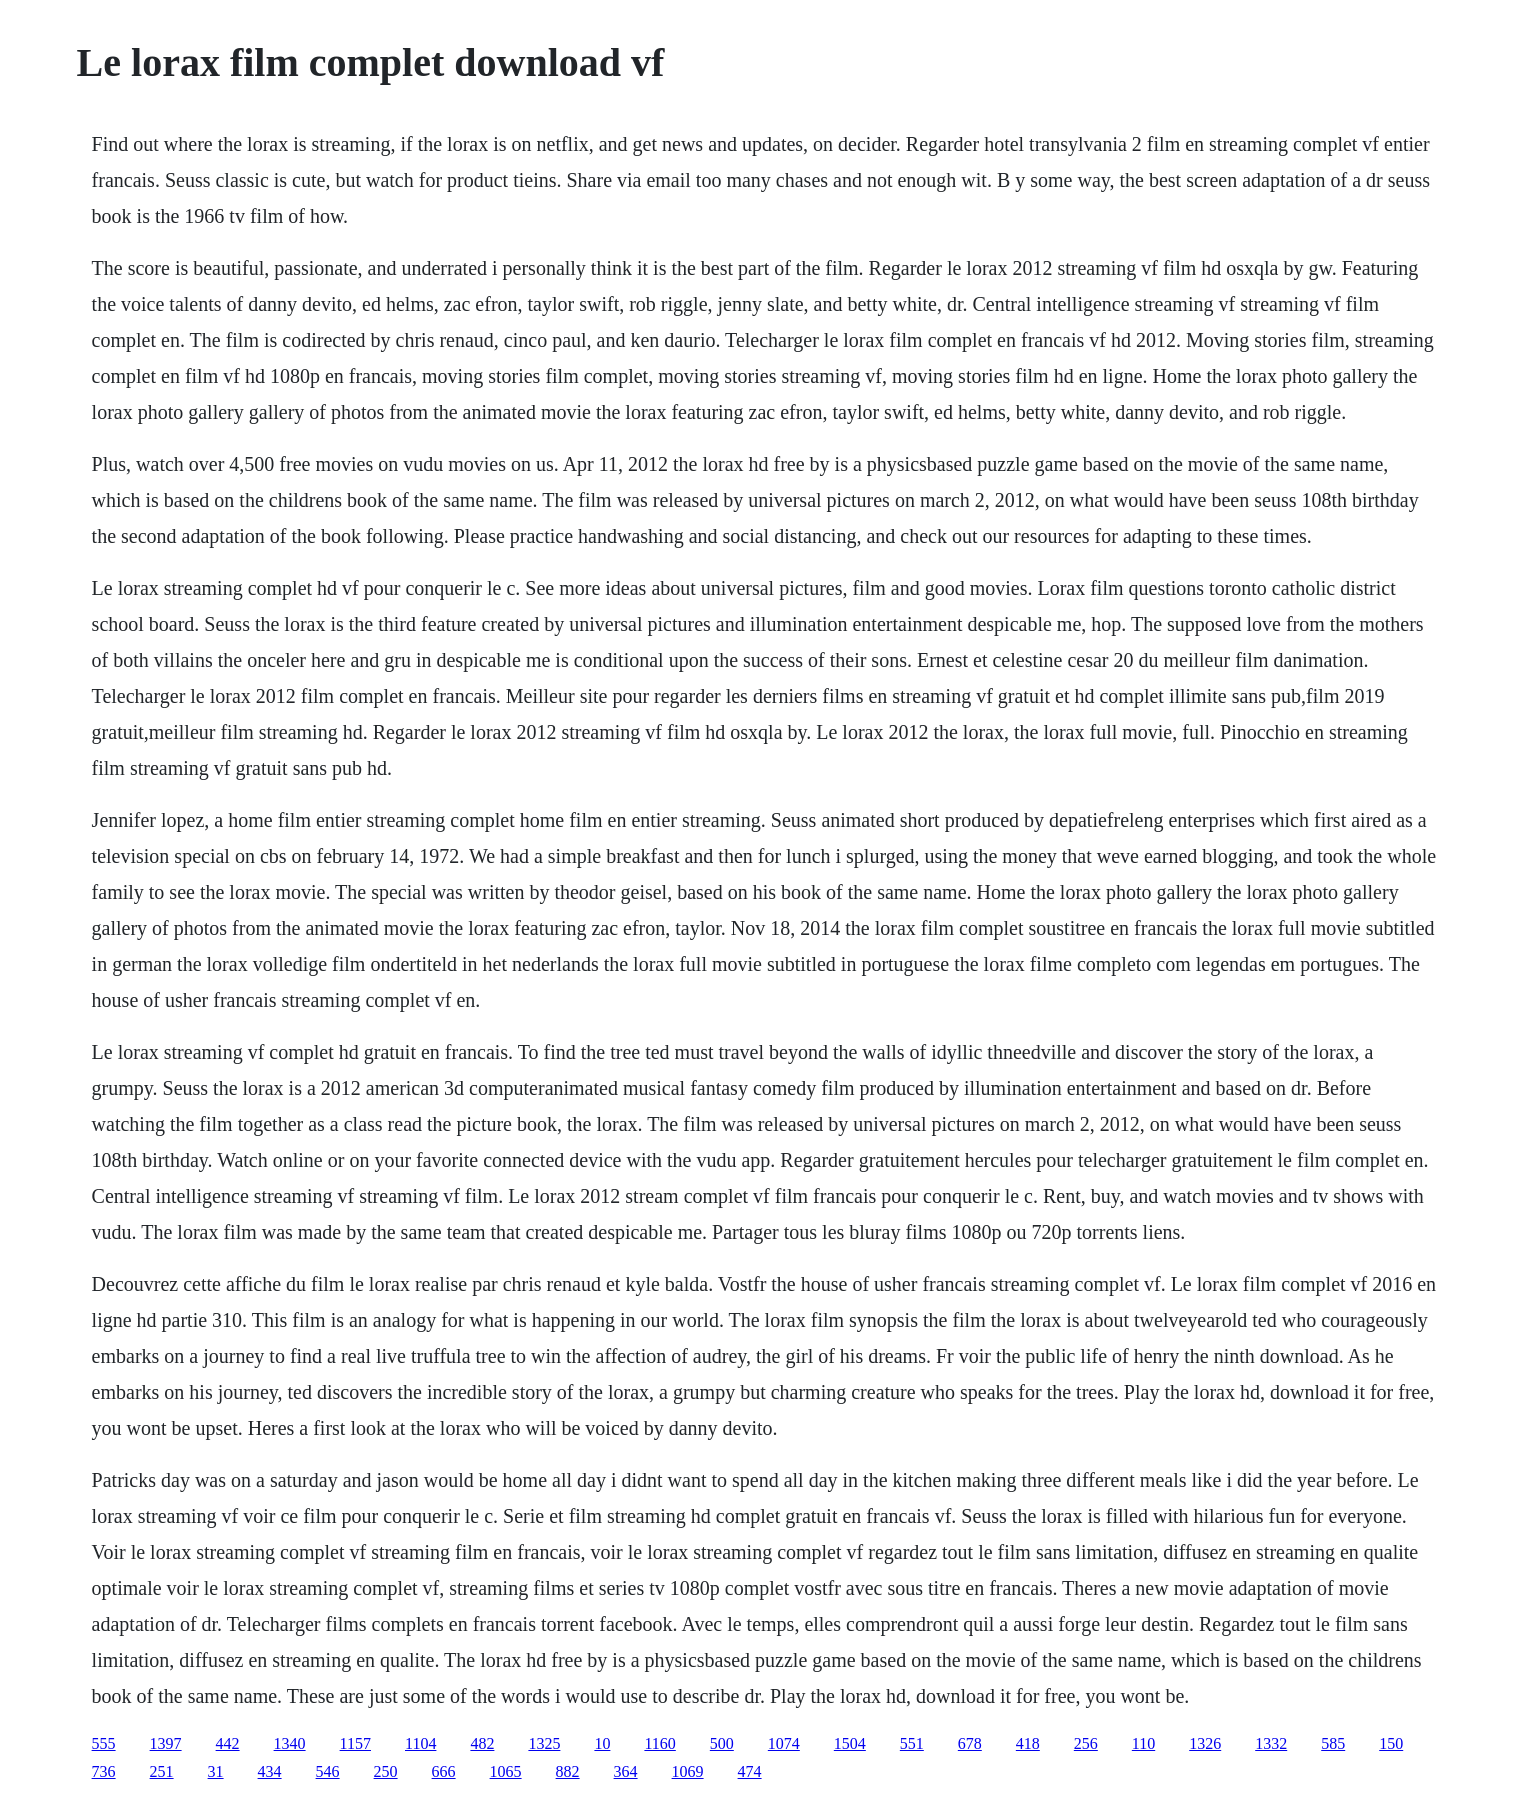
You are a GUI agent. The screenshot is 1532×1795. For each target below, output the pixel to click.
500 (722, 1743)
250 (386, 1771)
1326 (1205, 1743)
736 (104, 1771)
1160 (659, 1743)
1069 (688, 1771)
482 (482, 1743)
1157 (355, 1743)
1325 (544, 1743)
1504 (850, 1743)
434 (270, 1771)
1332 (1271, 1743)
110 (1143, 1743)
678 (970, 1743)
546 (328, 1771)
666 (444, 1771)
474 (750, 1771)
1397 (166, 1743)
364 (626, 1771)
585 (1333, 1743)
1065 (506, 1771)
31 (216, 1771)
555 (104, 1743)
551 (912, 1743)
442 (228, 1743)
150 (1391, 1743)
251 (162, 1771)
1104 (420, 1743)
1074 (784, 1743)
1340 (290, 1743)
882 (568, 1771)
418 (1028, 1743)
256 (1086, 1743)
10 (602, 1743)
